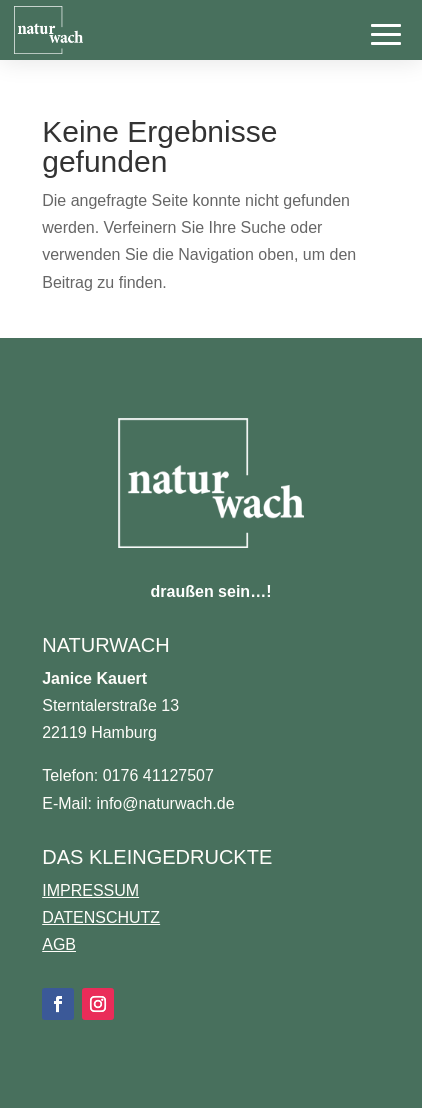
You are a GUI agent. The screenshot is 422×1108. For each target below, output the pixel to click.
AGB (59, 944)
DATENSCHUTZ (101, 917)
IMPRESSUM (90, 890)
